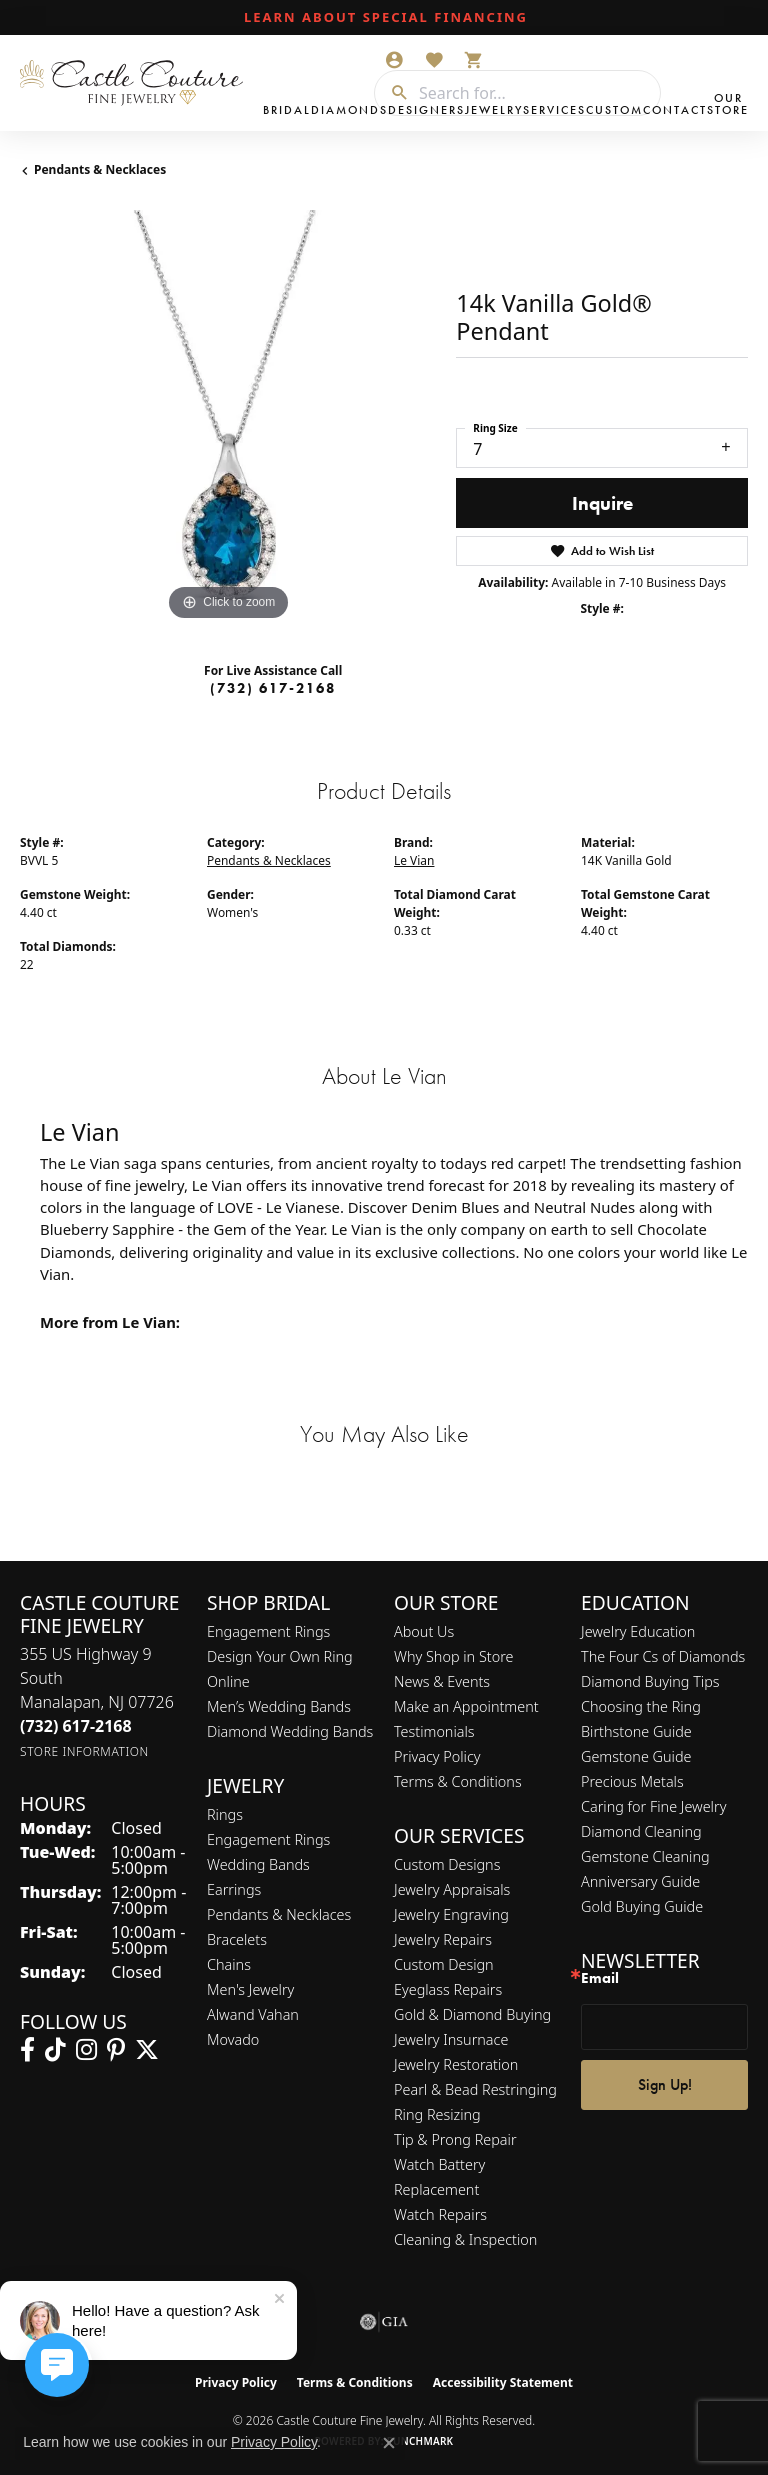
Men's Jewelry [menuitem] (250, 1989)
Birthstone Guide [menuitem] (636, 1731)
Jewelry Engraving (451, 1914)
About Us (424, 1631)
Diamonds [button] (349, 110)
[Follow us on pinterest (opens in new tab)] (116, 2050)
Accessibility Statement (503, 2382)
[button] (394, 60)
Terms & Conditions (458, 1781)
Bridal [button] (287, 110)
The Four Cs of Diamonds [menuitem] (663, 1656)
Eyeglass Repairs (448, 1989)
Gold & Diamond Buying (472, 2014)
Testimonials (434, 1731)
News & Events (442, 1681)
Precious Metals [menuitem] (632, 1781)
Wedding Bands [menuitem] (258, 1864)
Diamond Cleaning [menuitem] (641, 1831)
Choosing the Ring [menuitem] (641, 1706)
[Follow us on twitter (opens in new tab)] (147, 2050)
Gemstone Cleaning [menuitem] (645, 1856)
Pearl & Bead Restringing (475, 2089)
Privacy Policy (437, 1756)
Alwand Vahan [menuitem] (253, 2014)
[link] (384, 18)
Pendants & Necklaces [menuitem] (279, 1914)
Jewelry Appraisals (452, 1889)
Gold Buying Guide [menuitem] (642, 1906)
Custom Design (444, 1964)
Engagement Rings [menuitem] (268, 1839)
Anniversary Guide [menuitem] (640, 1881)
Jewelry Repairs (443, 1939)
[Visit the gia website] (384, 2322)
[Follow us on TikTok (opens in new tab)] (55, 2050)
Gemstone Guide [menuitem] (636, 1756)
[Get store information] (84, 1751)
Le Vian (414, 860)
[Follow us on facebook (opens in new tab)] (27, 2050)
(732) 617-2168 (273, 688)
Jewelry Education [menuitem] (638, 1631)
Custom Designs (447, 1864)
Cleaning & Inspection (465, 2239)
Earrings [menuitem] (234, 1889)
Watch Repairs (440, 2214)
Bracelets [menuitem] (237, 1939)
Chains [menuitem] (229, 1964)
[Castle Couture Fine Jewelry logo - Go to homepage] (136, 83)
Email (600, 1978)
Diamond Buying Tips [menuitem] (650, 1681)
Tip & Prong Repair (455, 2139)
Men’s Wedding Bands (279, 1706)
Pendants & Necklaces (100, 169)
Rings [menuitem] (225, 1814)
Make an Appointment (466, 1706)
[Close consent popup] (389, 2443)
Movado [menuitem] (233, 2039)
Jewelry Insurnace (451, 2039)
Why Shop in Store (453, 1656)
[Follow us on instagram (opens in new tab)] (86, 2050)
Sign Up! (665, 2084)
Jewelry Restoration (456, 2064)
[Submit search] (392, 93)
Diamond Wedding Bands (290, 1731)
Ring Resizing (437, 2114)
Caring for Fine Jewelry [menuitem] (653, 1806)
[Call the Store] (76, 1726)
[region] (228, 418)
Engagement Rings (268, 1631)
